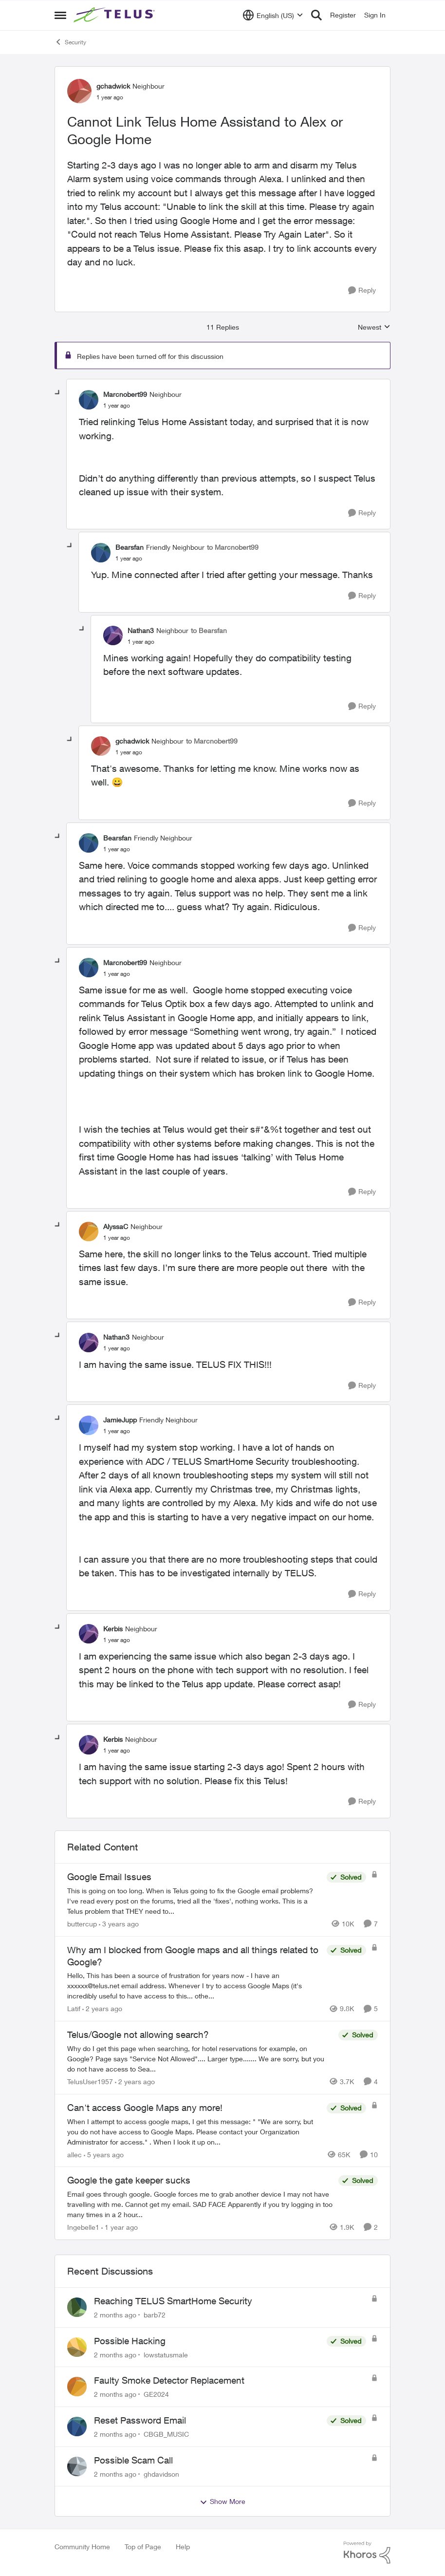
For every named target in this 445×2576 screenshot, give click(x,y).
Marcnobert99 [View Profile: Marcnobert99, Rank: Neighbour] (125, 394)
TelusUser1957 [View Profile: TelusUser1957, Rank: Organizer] (90, 2081)
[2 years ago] (102, 2008)
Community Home (82, 2546)
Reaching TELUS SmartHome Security (173, 2301)
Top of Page (143, 2546)
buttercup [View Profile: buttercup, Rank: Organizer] (82, 1924)
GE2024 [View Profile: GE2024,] (156, 2394)
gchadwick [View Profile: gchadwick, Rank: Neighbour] (113, 86)
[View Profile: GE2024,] (77, 2386)
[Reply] (362, 290)
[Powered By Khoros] (367, 2552)
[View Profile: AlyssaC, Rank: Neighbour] (88, 1231)
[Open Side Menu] (60, 15)
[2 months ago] (115, 2315)
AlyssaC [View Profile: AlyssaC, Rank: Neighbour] (115, 1226)
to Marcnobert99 (233, 547)
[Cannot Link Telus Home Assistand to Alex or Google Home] (116, 405)
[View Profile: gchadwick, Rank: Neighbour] (79, 91)
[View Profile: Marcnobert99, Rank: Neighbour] (88, 400)
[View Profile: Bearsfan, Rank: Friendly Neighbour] (101, 552)
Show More (222, 2501)
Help (183, 2546)
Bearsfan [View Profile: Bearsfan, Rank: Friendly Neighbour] (129, 547)
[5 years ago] (104, 2154)
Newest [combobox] (374, 327)
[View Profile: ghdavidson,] (77, 2466)
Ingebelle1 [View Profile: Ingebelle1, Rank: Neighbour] (83, 2227)
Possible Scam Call (133, 2460)
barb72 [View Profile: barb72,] (155, 2315)
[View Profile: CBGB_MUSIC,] (77, 2426)
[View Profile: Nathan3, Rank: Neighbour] (113, 635)
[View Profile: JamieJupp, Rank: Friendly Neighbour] (88, 1425)
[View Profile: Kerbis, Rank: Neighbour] (88, 1633)
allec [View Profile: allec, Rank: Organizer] (74, 2154)
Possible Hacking (130, 2340)
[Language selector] (273, 15)
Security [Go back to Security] (70, 42)
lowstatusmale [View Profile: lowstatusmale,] (166, 2354)
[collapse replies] (58, 393)
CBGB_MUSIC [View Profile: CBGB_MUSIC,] (166, 2434)
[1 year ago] (119, 2227)
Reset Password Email (140, 2420)
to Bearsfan (209, 630)
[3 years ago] (119, 1924)
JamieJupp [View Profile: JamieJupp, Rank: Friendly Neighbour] (120, 1420)
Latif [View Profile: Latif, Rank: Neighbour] (73, 2008)
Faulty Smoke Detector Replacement (169, 2380)
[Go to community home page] (115, 15)
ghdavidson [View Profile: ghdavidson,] (161, 2473)
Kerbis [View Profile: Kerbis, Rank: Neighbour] (113, 1628)
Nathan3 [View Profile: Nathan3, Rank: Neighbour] (141, 630)
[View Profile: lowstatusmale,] (77, 2347)
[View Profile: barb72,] (77, 2307)
